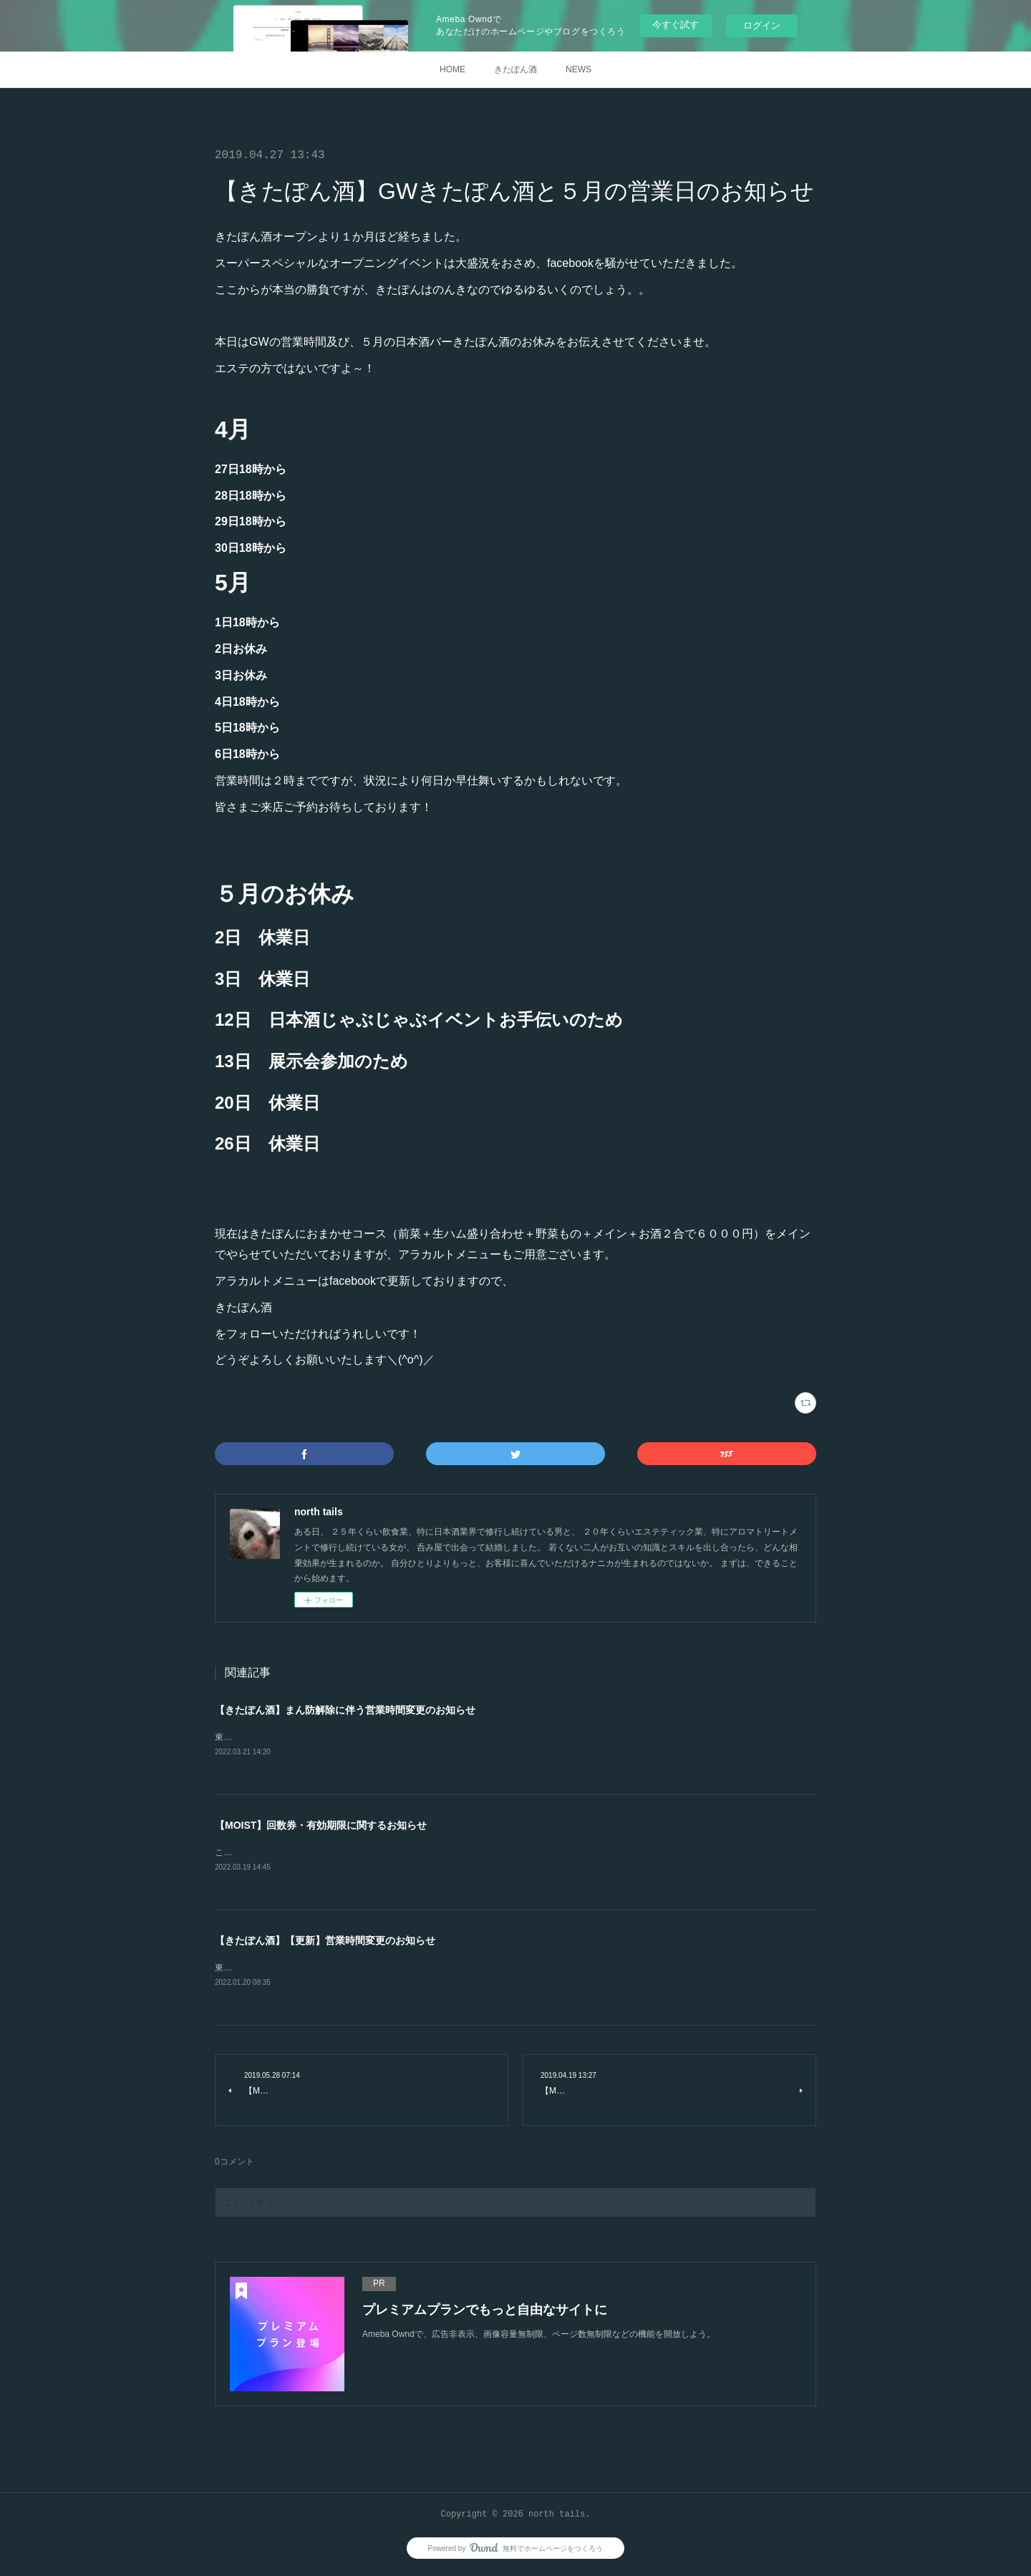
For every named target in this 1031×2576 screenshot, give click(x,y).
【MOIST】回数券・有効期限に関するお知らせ (321, 1826)
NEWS (578, 69)
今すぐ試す (675, 24)
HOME (452, 69)
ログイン (761, 25)
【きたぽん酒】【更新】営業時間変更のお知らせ (325, 1942)
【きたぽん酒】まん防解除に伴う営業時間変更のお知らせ (345, 1710)
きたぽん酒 (515, 69)
